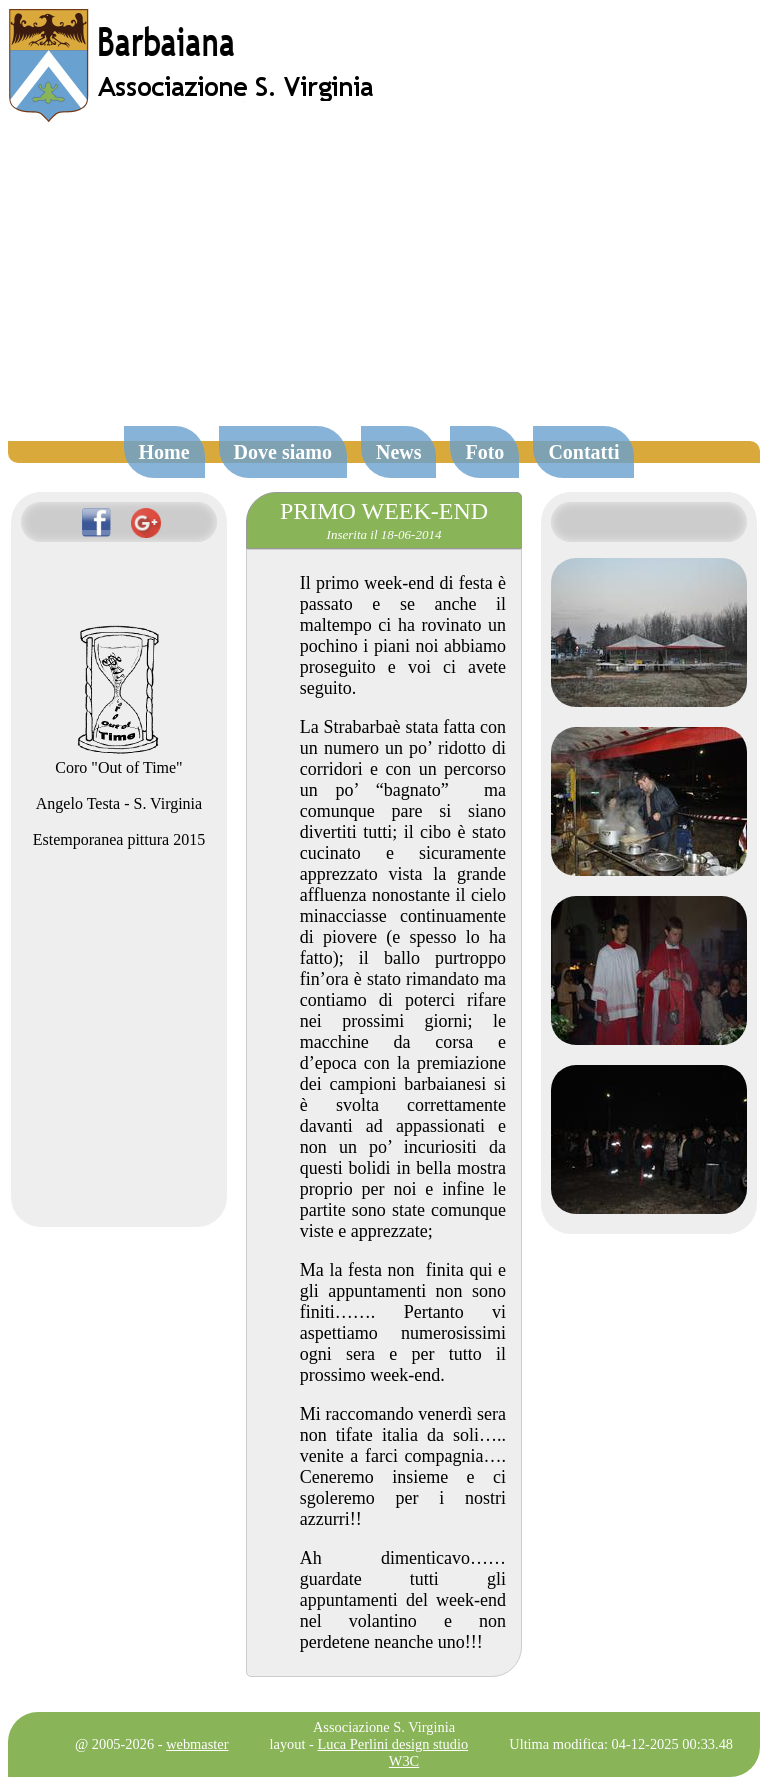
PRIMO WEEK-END (384, 511)
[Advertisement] (384, 284)
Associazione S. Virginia (384, 1727)
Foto (484, 452)
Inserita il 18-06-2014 (384, 534)
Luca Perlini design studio (393, 1744)
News (399, 452)
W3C (404, 1761)
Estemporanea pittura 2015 (119, 839)
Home (164, 452)
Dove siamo (283, 452)
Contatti (583, 452)
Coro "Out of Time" (118, 758)
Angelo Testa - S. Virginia (119, 803)
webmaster (197, 1744)
